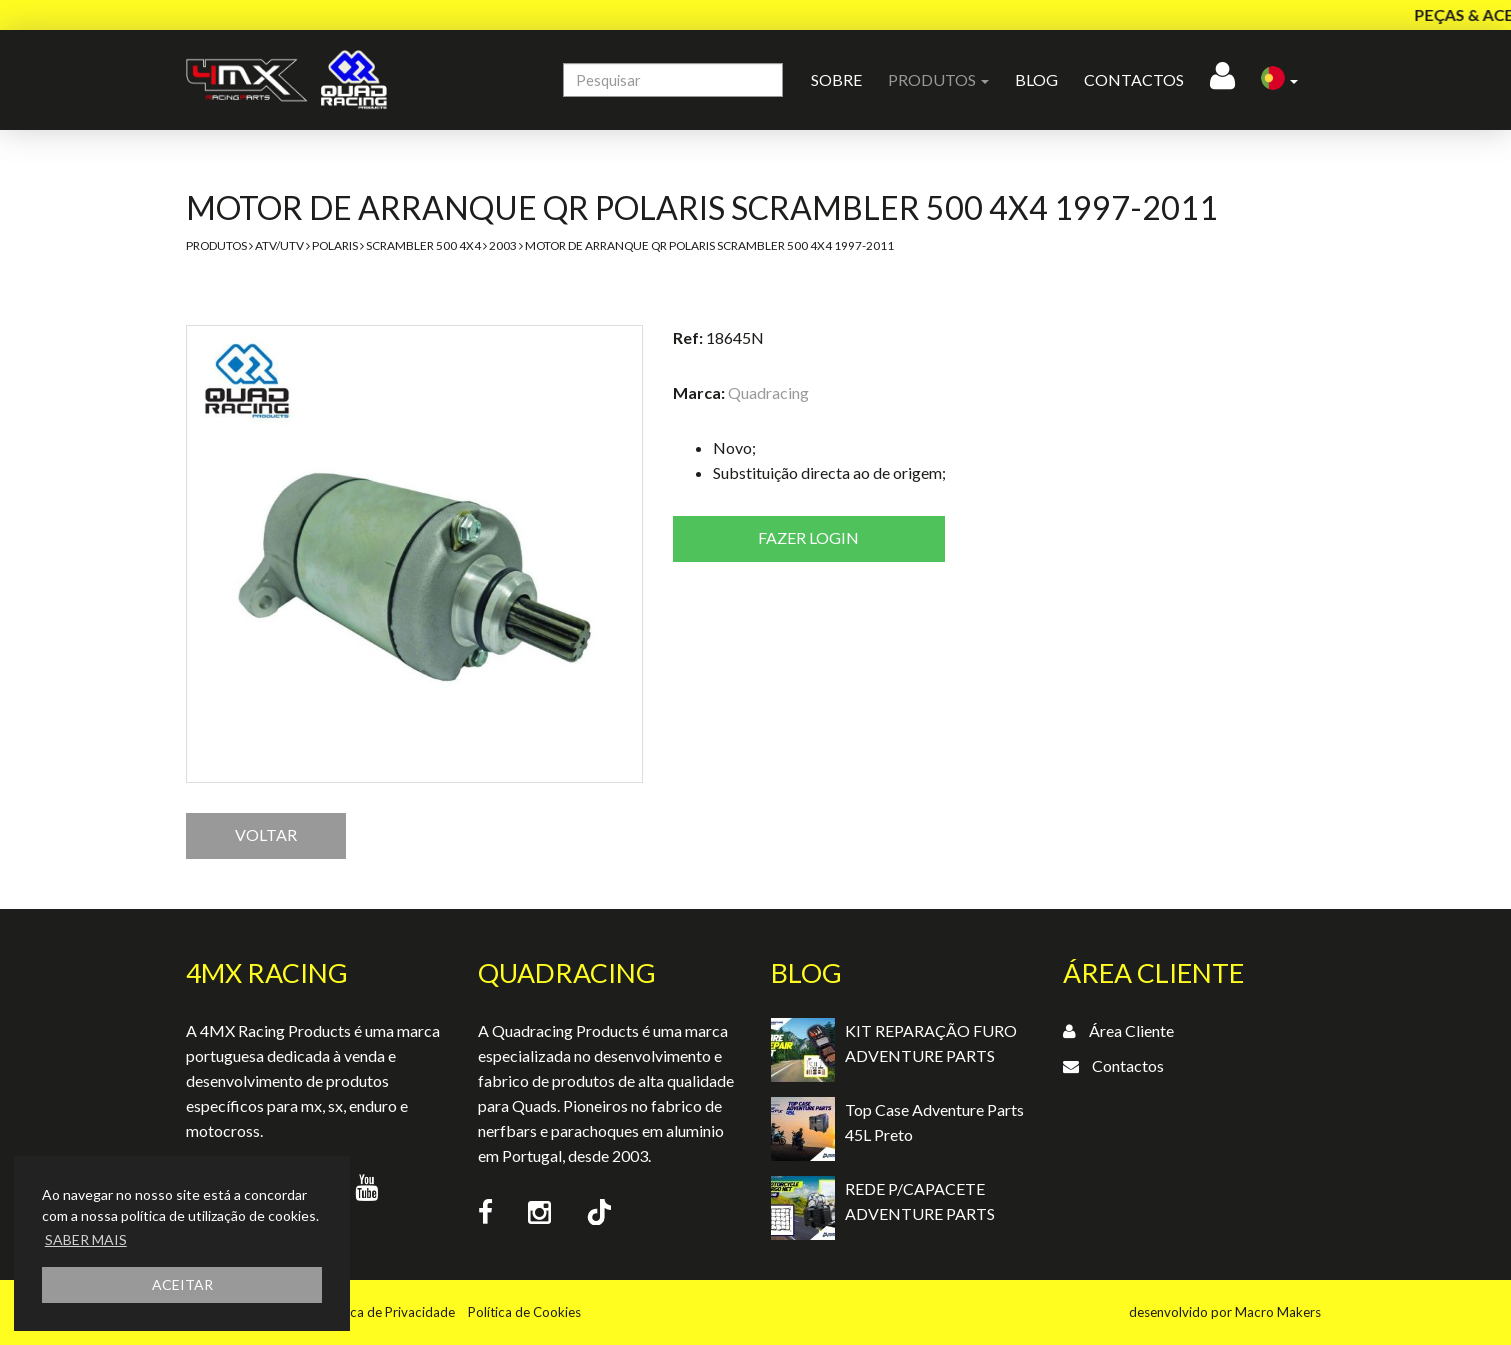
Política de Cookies (524, 1312)
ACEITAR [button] (182, 1284)
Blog (1036, 79)
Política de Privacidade (387, 1312)
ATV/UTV (279, 245)
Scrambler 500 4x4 (423, 245)
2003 (503, 245)
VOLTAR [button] (266, 834)
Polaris (335, 245)
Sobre (836, 79)
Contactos (1134, 79)
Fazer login (808, 537)
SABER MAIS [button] (86, 1239)
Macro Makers (1278, 1312)
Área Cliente (1131, 1030)
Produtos (216, 245)
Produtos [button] (938, 79)
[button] (1279, 80)
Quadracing (768, 392)
